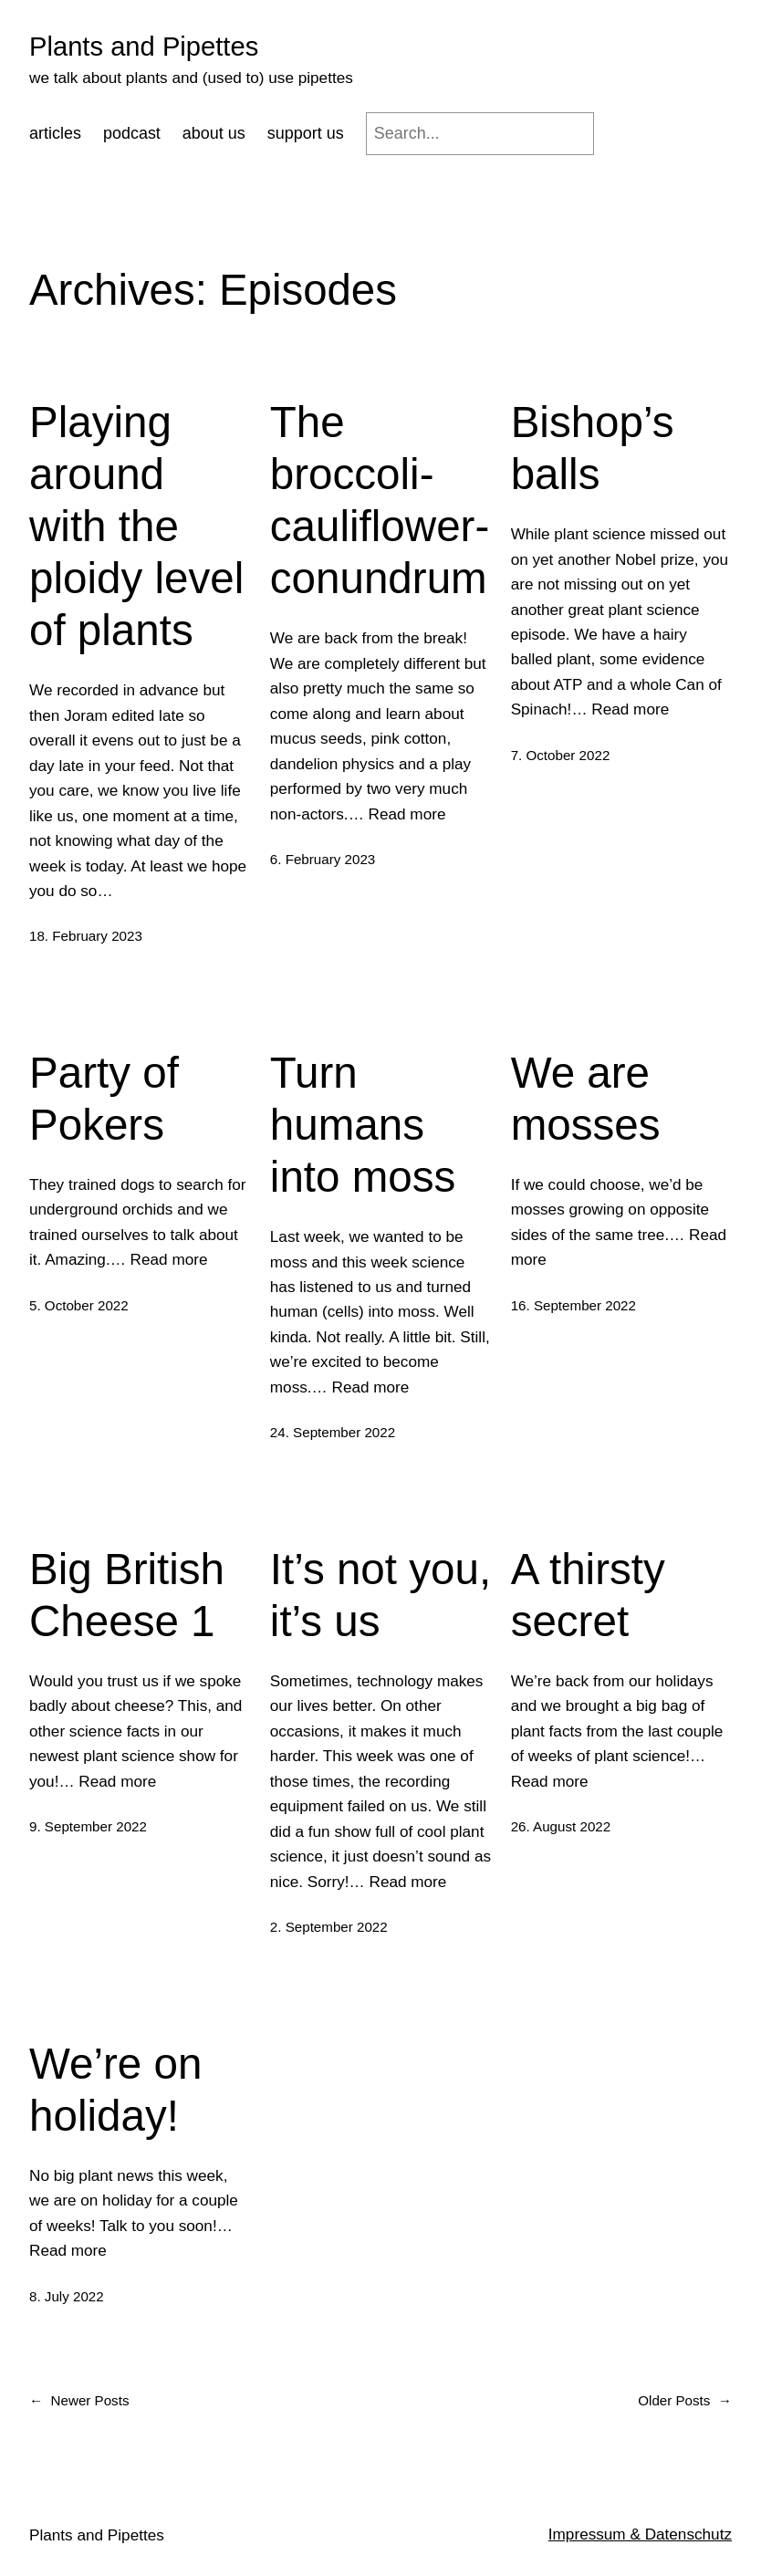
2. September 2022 (329, 1927)
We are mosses (586, 1098)
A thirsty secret (588, 1595)
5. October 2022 (79, 1305)
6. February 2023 (322, 859)
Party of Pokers (104, 1098)
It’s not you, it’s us (380, 1595)
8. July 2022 (66, 2296)
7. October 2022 (560, 755)
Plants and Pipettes (143, 46)
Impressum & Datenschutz (640, 2534)
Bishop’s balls (592, 448)
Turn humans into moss (362, 1124)
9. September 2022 (88, 1826)
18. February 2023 (85, 936)
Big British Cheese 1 (126, 1595)
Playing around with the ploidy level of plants (136, 526)
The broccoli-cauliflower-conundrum (379, 500)
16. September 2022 (573, 1305)
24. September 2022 (332, 1432)
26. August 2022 (561, 1826)
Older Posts (685, 2401)
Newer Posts (79, 2401)
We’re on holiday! (115, 2089)
